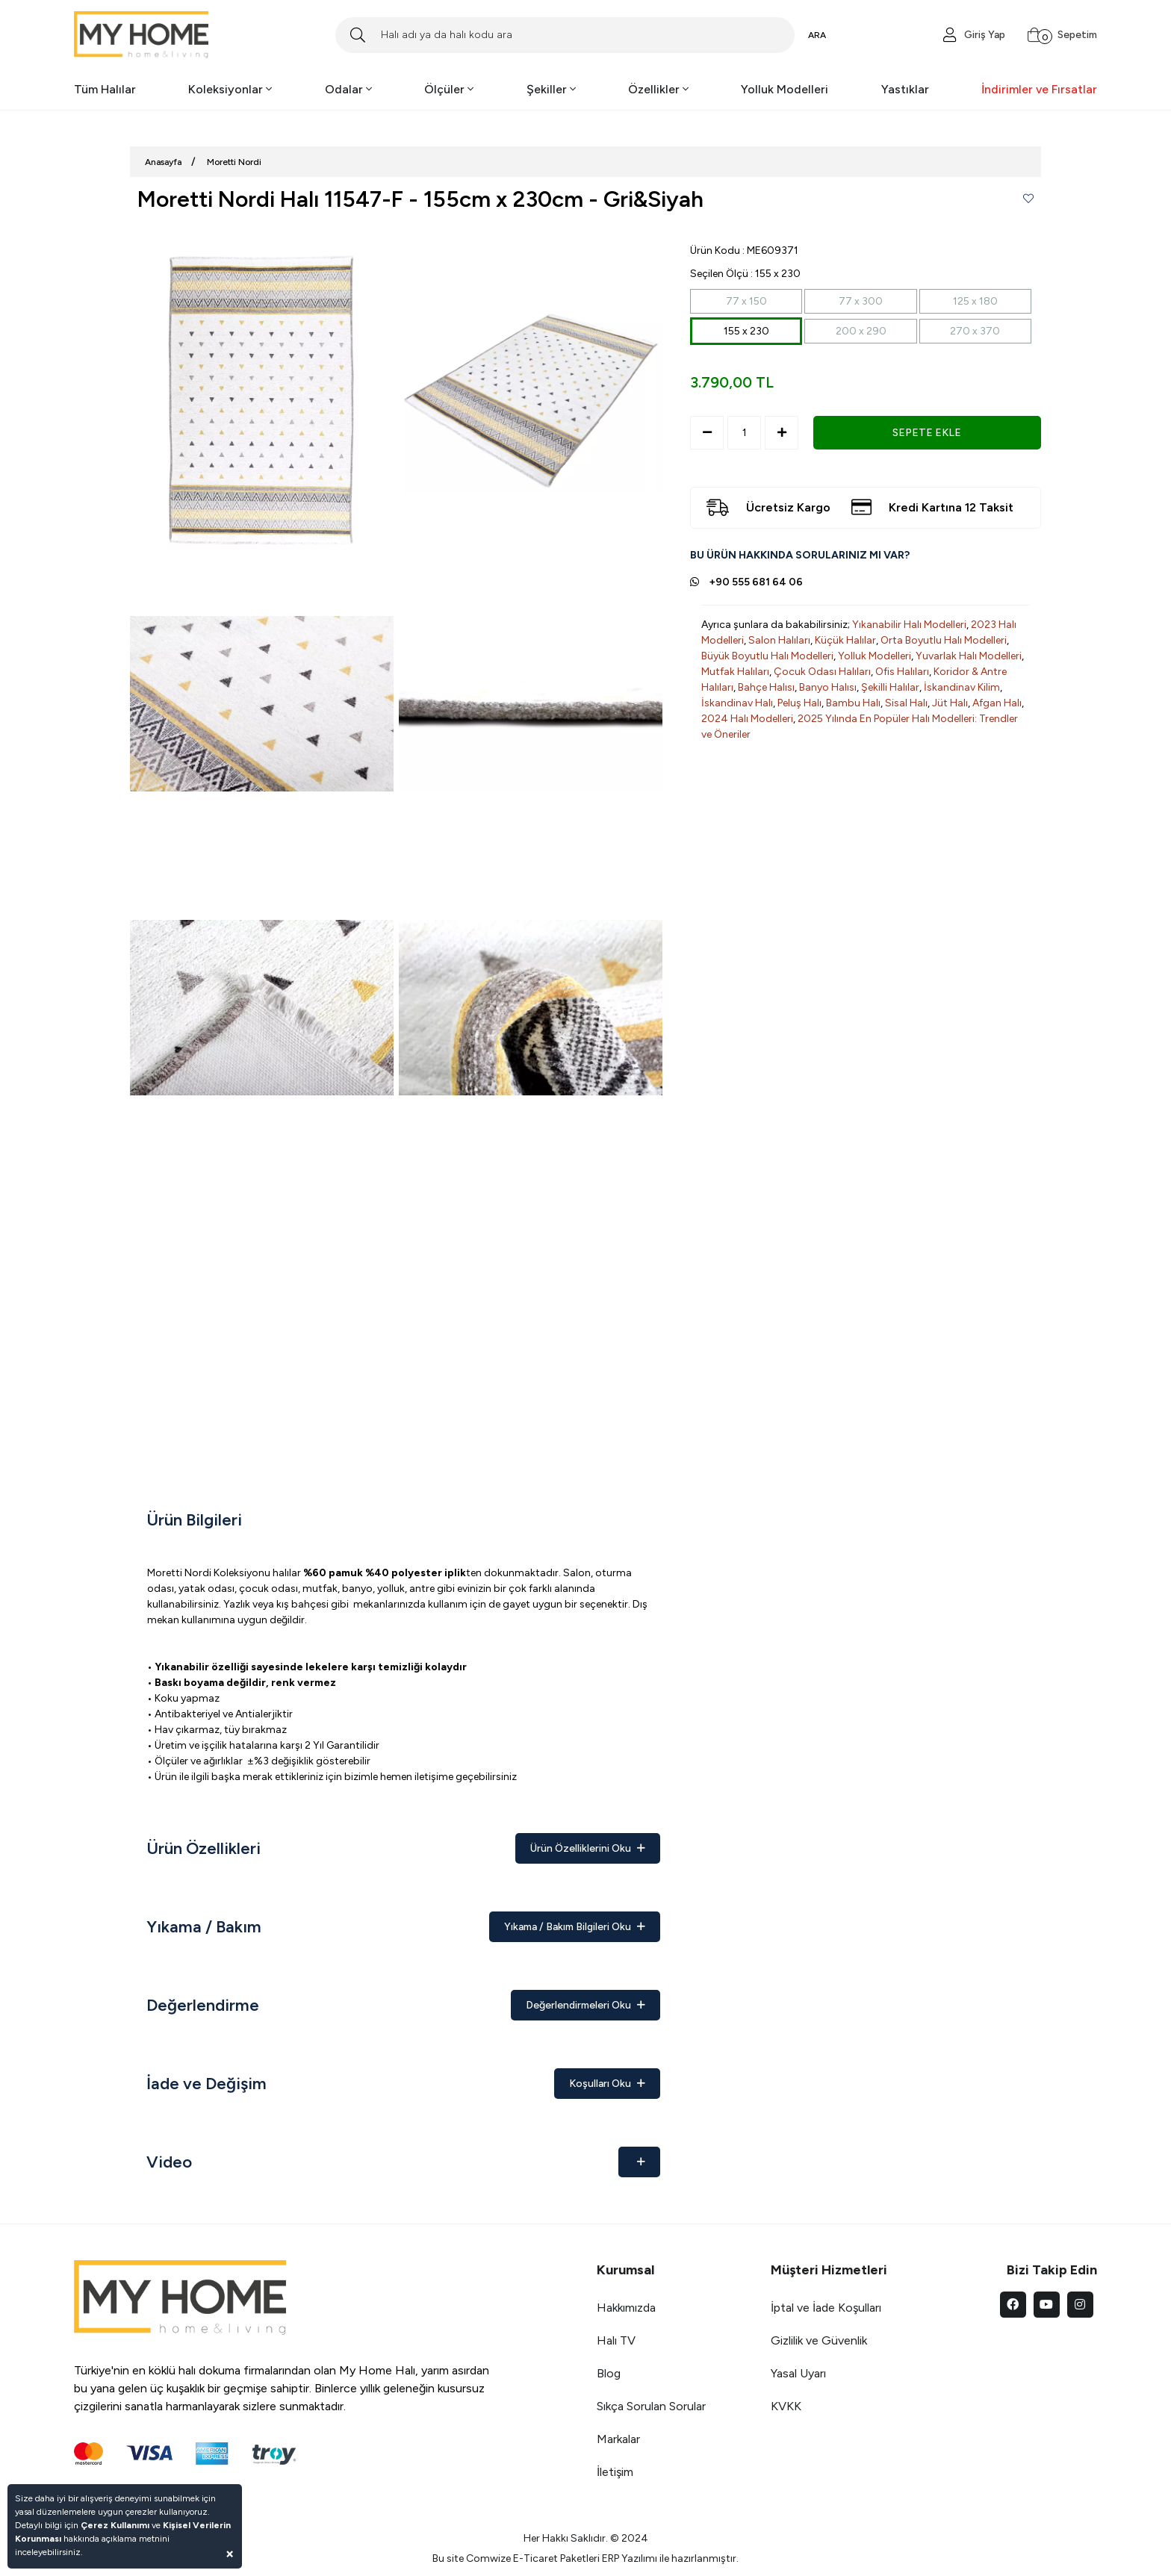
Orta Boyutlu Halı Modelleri (943, 640)
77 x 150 (746, 301)
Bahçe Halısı (766, 687)
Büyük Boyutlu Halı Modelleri (767, 656)
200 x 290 (861, 331)
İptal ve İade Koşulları (826, 2307)
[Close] (229, 2553)
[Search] (565, 35)
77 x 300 (861, 301)
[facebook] (1013, 2305)
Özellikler (658, 89)
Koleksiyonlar (230, 89)
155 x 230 (746, 331)
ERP (610, 2558)
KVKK (786, 2406)
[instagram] (1080, 2305)
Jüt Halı (950, 703)
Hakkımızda (626, 2307)
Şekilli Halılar (890, 687)
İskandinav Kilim (962, 687)
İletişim (615, 2472)
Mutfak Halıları (735, 671)
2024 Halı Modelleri (747, 718)
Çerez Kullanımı (115, 2525)
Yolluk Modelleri (784, 89)
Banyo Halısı (828, 687)
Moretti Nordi (234, 162)
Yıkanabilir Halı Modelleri (909, 624)
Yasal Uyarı (798, 2373)
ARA (817, 35)
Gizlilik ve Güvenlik (819, 2340)
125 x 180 (975, 301)
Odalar (348, 89)
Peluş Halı (799, 703)
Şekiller (551, 89)
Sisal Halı (906, 703)
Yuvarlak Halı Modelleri (969, 656)
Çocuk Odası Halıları (822, 671)
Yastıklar (905, 89)
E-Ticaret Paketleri (556, 2558)
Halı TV (616, 2340)
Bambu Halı (853, 703)
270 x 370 (975, 331)
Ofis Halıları (902, 671)
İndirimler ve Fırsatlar (1039, 89)
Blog (609, 2373)
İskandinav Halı (737, 703)
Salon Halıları (779, 640)
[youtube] (1047, 2305)
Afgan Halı (997, 703)
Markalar (618, 2439)
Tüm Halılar (105, 89)
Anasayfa (163, 162)
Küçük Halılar (845, 640)
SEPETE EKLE (926, 432)
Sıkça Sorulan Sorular (651, 2406)
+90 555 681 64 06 (756, 582)
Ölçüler (448, 89)
